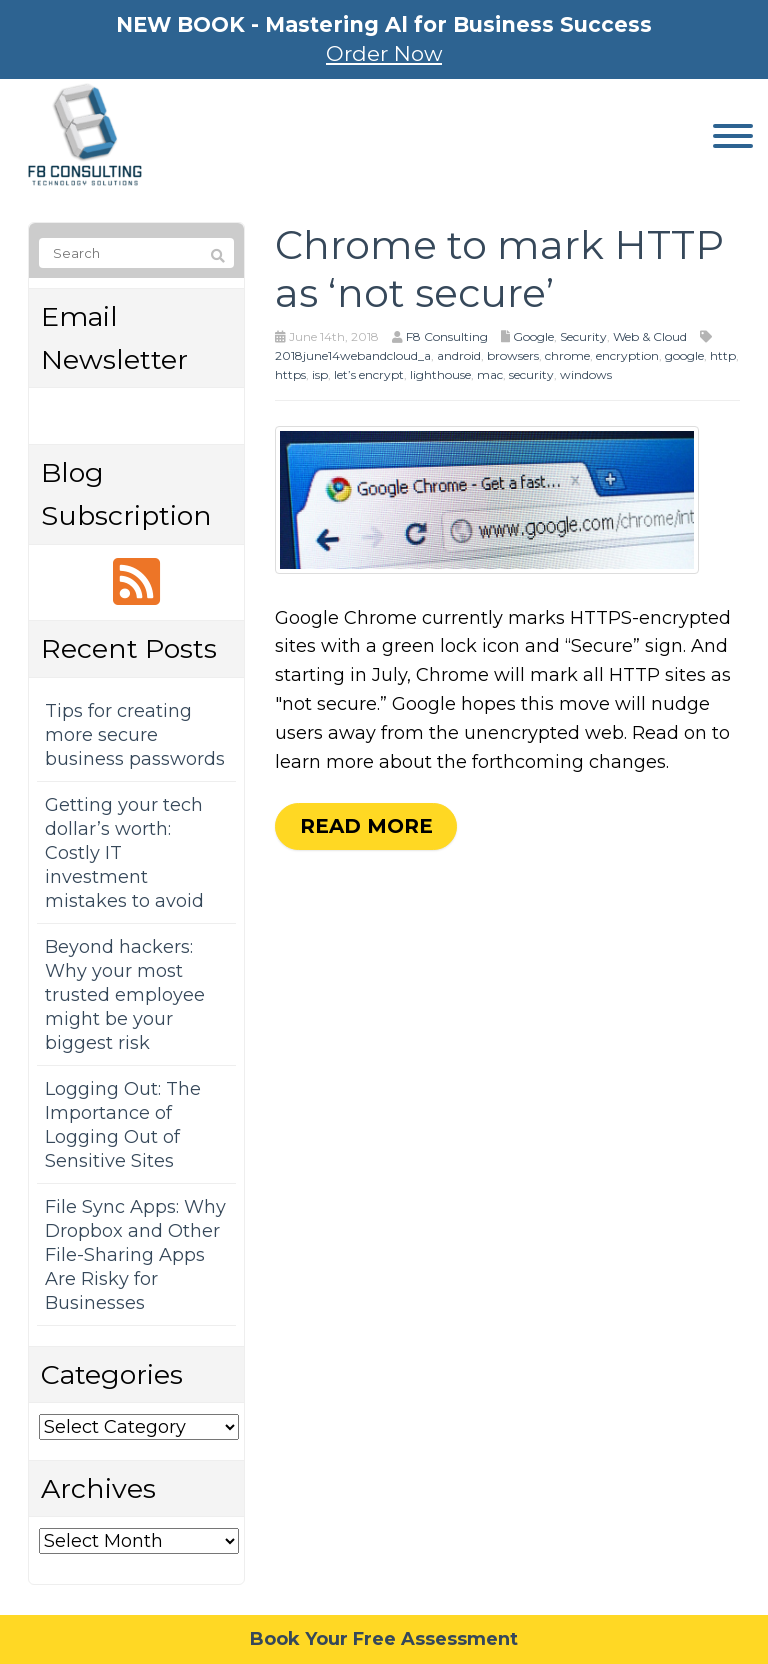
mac (490, 374)
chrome (567, 355)
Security (583, 336)
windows (586, 374)
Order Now (384, 53)
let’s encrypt (369, 374)
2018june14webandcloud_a (353, 355)
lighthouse (440, 374)
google (684, 355)
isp (320, 374)
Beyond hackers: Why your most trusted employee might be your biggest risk (125, 995)
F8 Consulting (447, 336)
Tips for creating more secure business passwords (135, 735)
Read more (366, 826)
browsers (513, 355)
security (531, 374)
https (290, 374)
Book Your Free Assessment (384, 1639)
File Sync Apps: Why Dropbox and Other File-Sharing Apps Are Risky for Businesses (135, 1255)
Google (533, 336)
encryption (627, 355)
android (459, 355)
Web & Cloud (650, 336)
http (723, 355)
